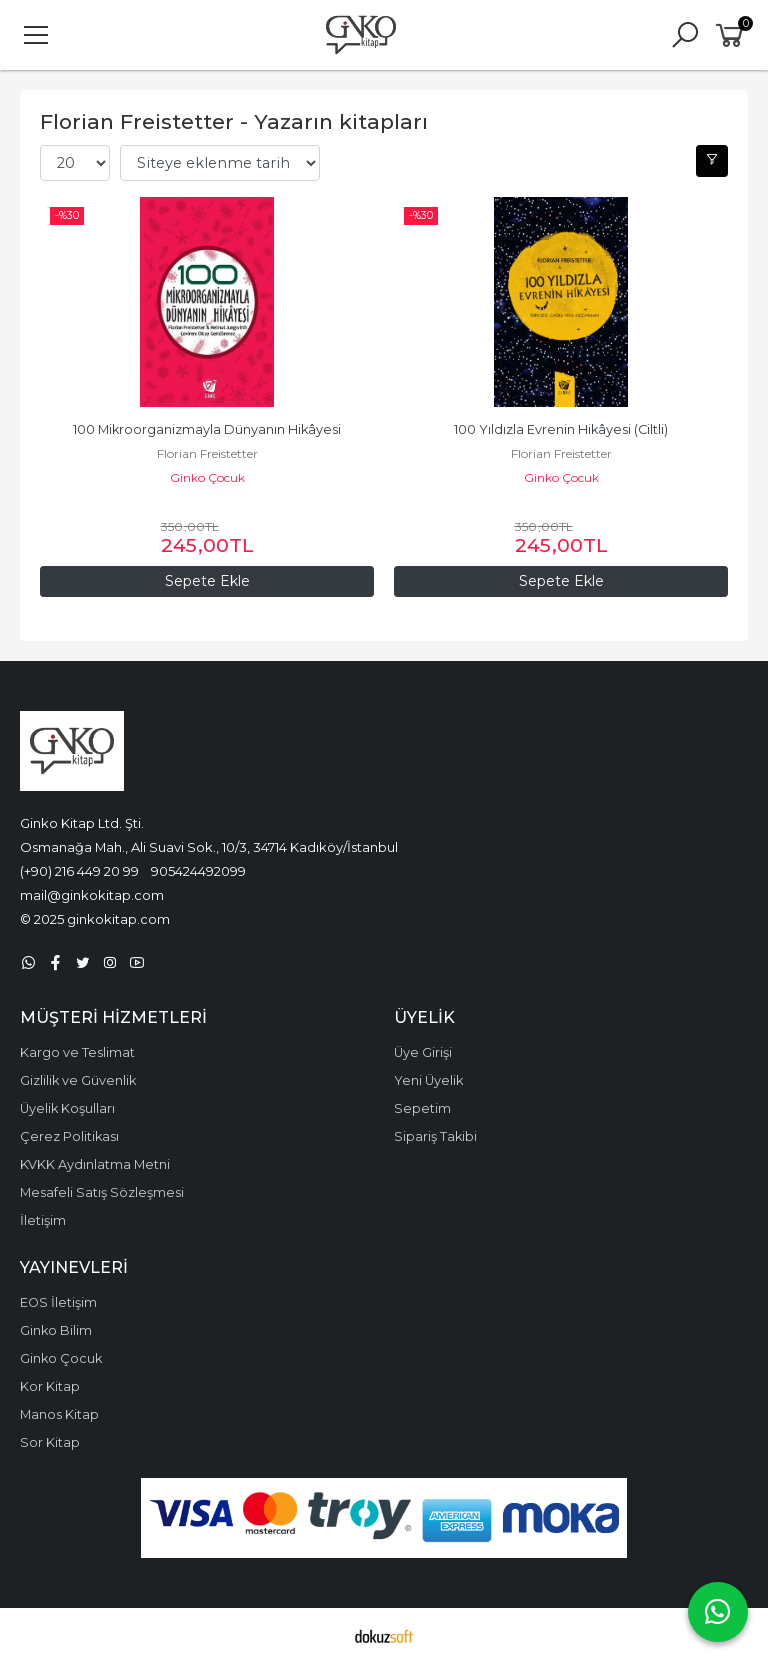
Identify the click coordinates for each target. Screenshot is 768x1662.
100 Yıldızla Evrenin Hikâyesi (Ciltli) (561, 429)
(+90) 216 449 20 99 (79, 871)
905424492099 (198, 871)
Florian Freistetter (207, 453)
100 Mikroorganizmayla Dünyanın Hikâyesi (207, 429)
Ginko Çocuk (207, 477)
